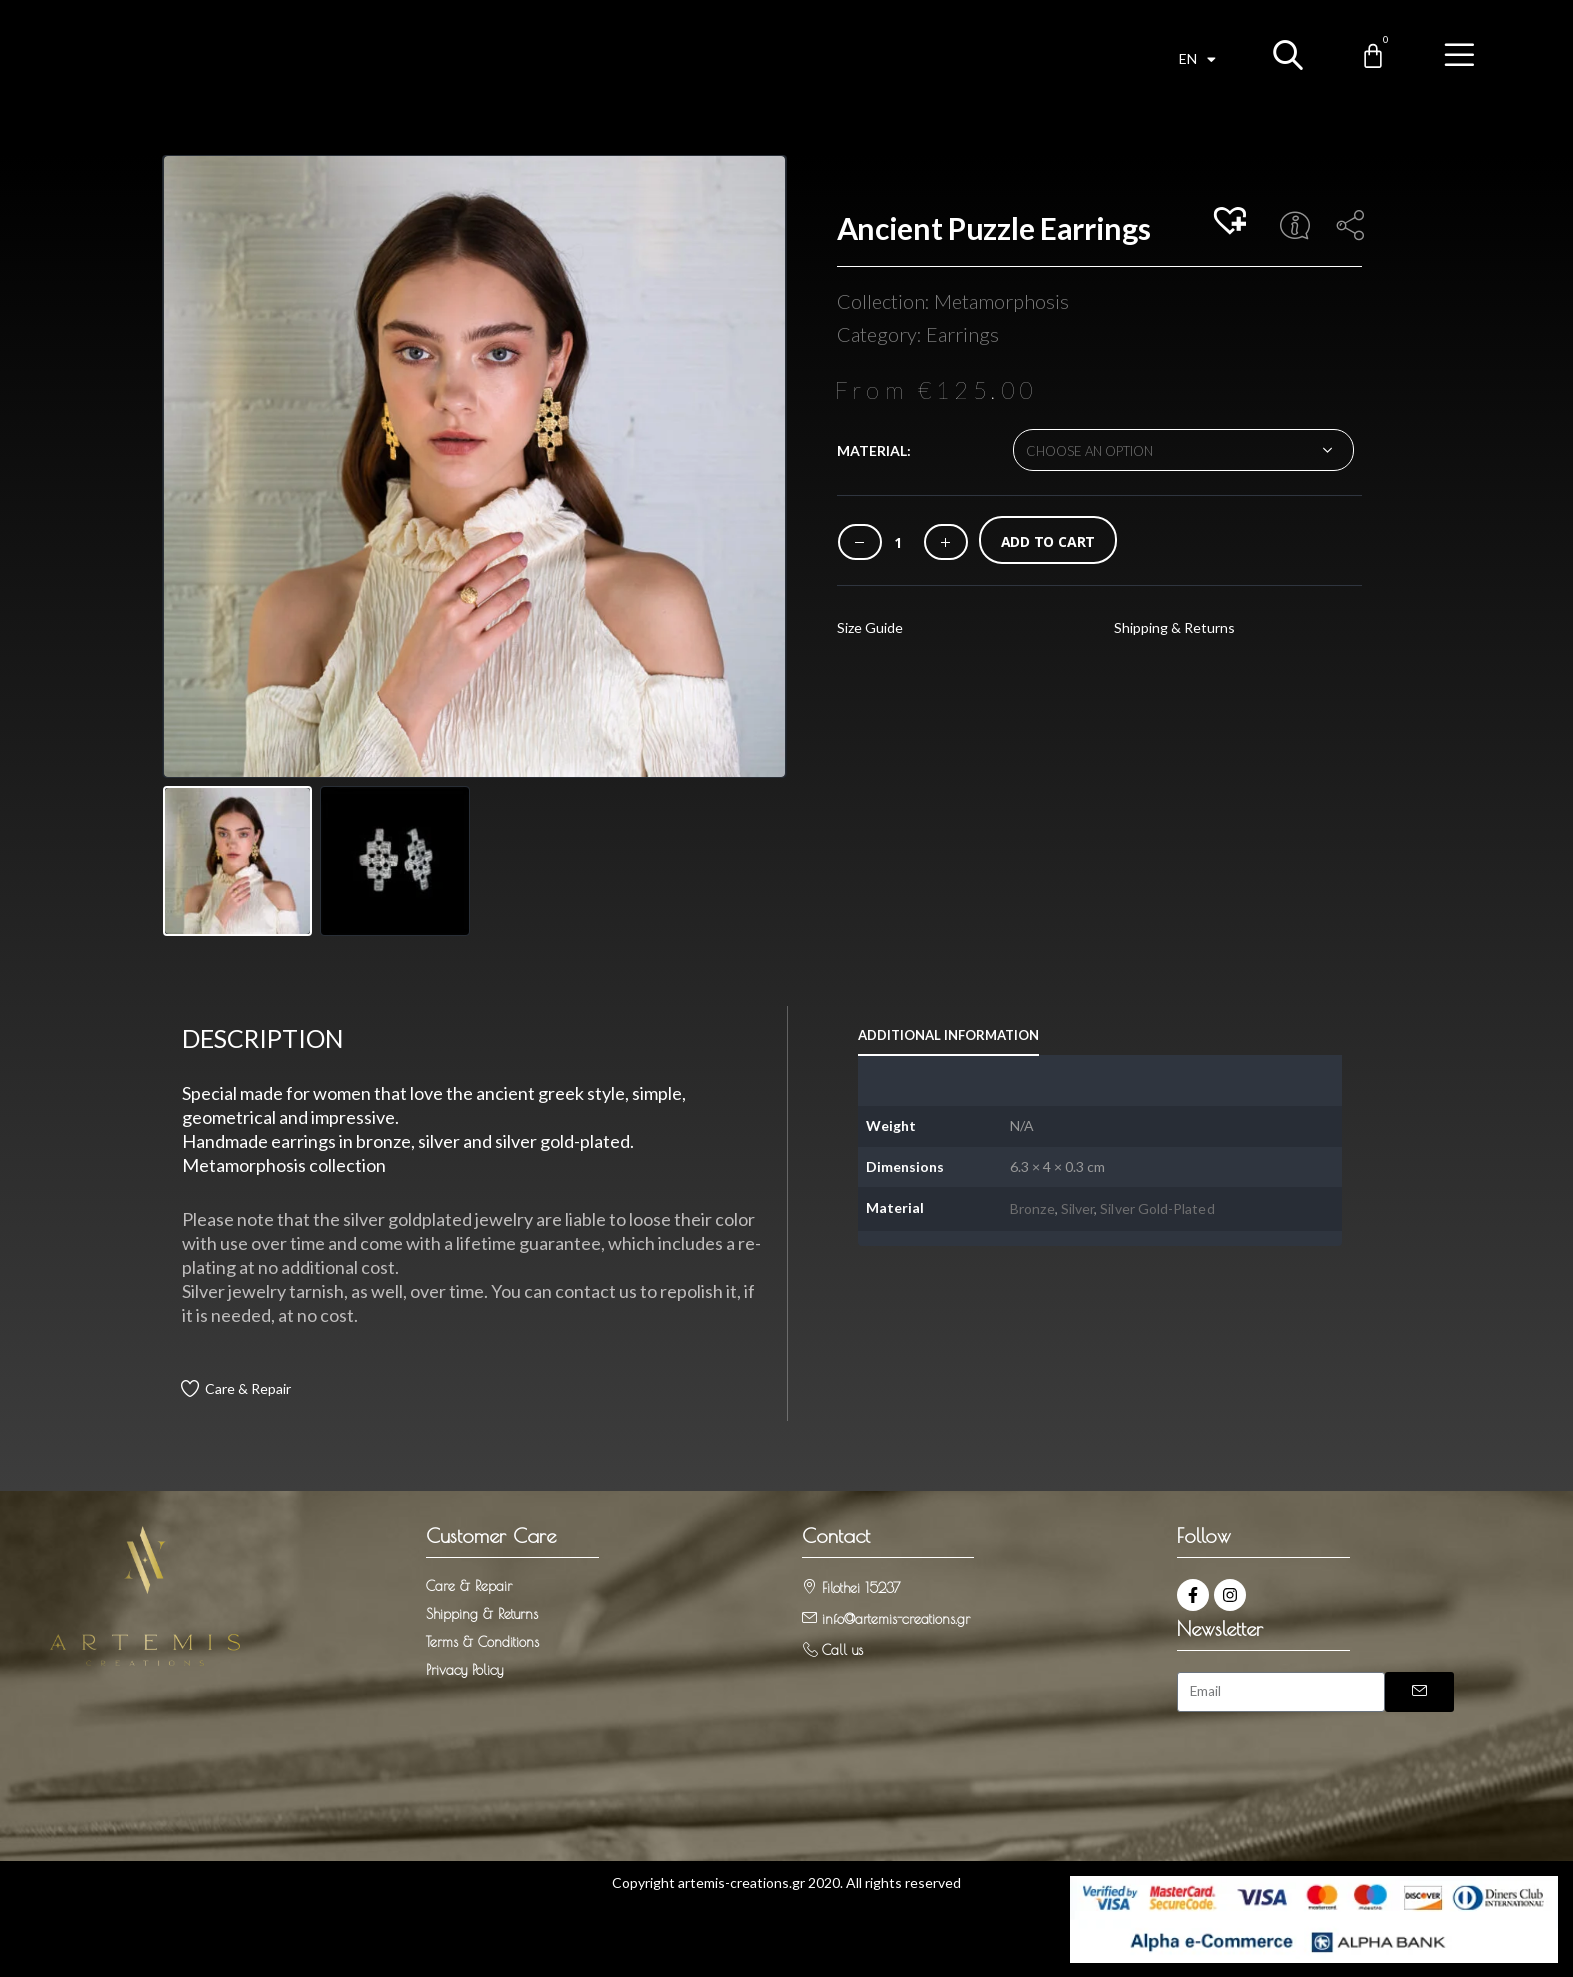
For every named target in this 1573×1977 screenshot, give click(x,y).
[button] (1233, 222)
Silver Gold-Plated (1157, 1208)
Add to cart (1048, 541)
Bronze (1032, 1208)
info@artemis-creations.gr (896, 1619)
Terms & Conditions (482, 1642)
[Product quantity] (898, 542)
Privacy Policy (464, 1670)
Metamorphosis (1001, 301)
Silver (1077, 1208)
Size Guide (870, 627)
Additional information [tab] (948, 1035)
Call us (842, 1650)
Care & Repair (248, 1388)
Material (872, 450)
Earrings (962, 334)
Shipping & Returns (1174, 627)
